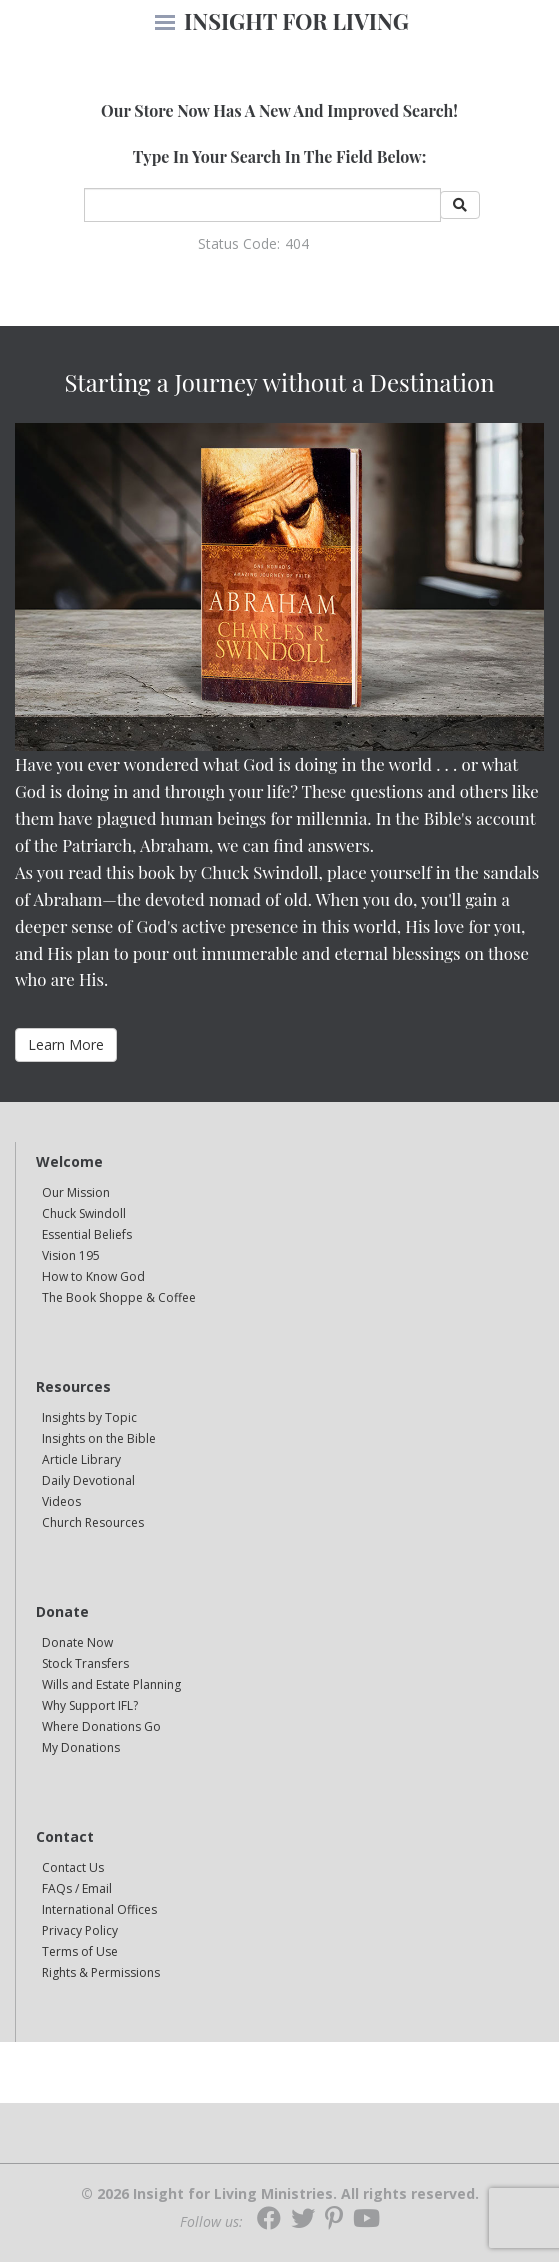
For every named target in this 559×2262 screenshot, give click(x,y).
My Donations (81, 1747)
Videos (61, 1501)
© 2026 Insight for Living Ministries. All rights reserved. (280, 2194)
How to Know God (93, 1276)
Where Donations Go (101, 1726)
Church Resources (93, 1522)
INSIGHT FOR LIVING (296, 21)
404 (297, 243)
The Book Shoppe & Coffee (119, 1297)
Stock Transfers (85, 1663)
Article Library (81, 1459)
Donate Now (77, 1642)
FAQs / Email (77, 1888)
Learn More (66, 1044)
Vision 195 (71, 1255)
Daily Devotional (88, 1480)
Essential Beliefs (87, 1234)
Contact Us (73, 1867)
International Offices (99, 1909)
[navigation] (165, 24)
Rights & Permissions (101, 1972)
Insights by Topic (89, 1417)
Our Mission (76, 1192)
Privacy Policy (80, 1930)
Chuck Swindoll (84, 1213)
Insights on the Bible (99, 1438)
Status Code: (239, 243)
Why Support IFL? (90, 1705)
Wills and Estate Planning (111, 1684)
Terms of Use (80, 1951)
